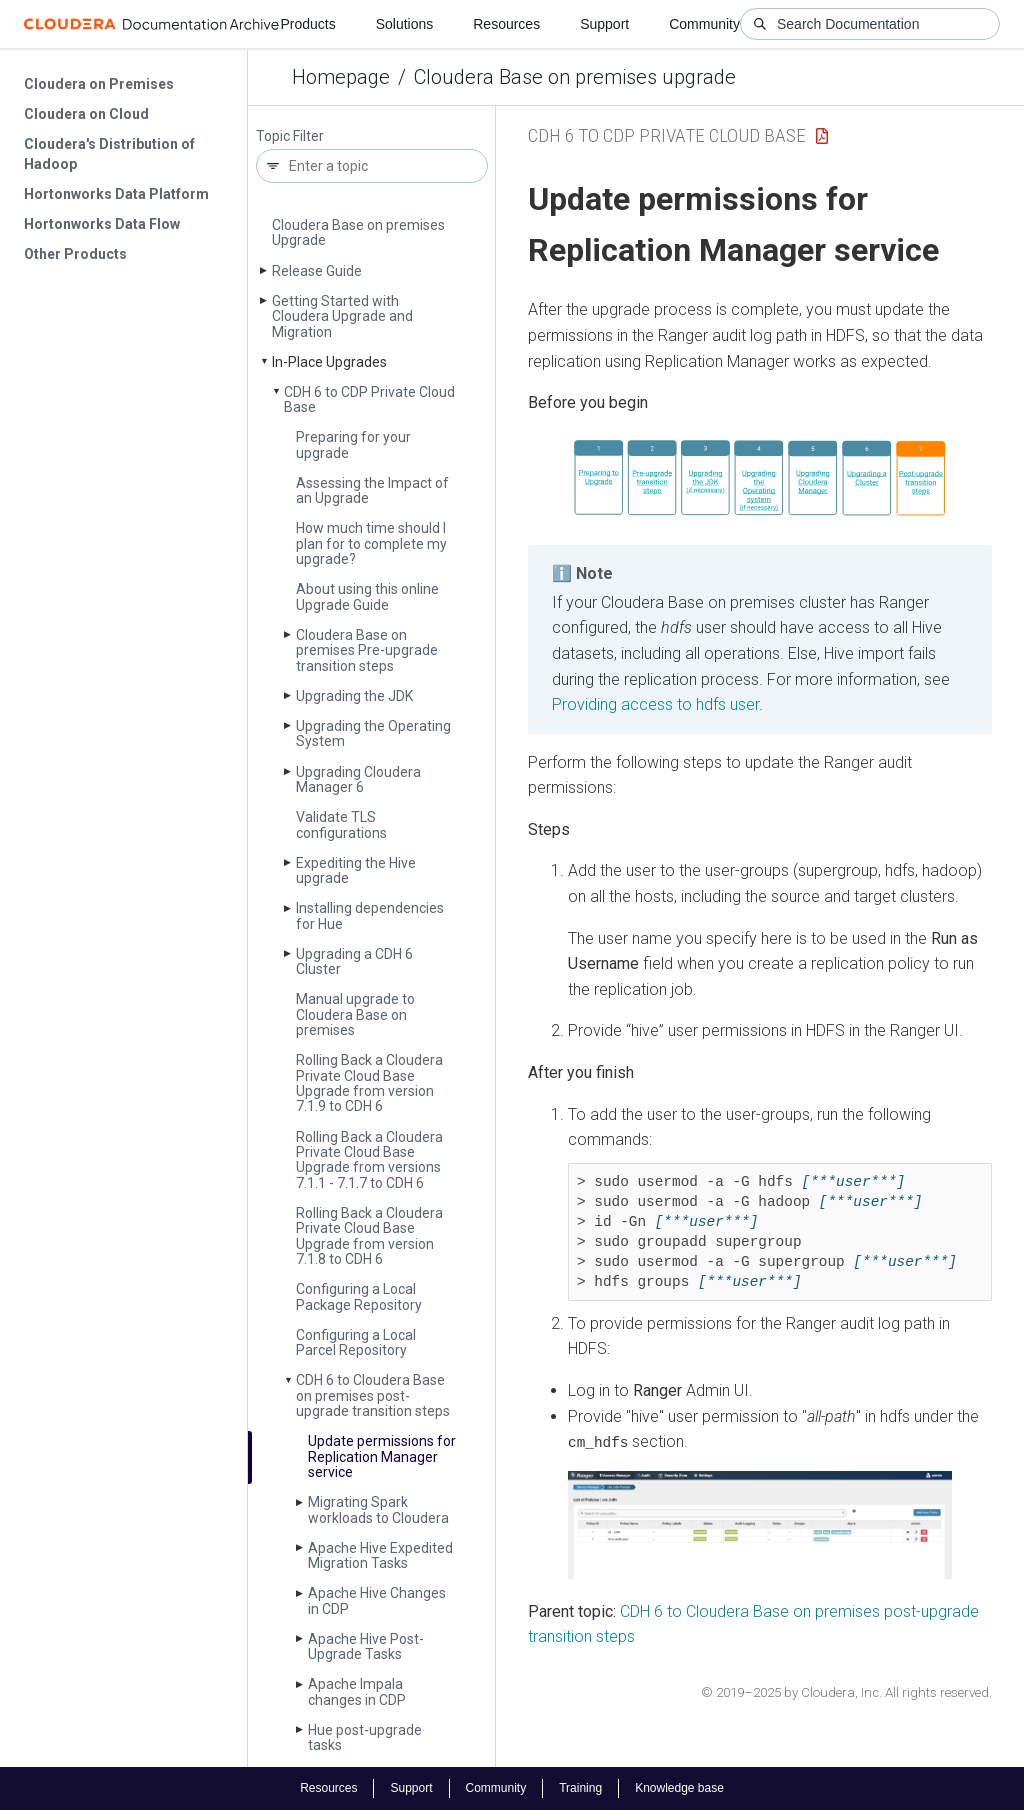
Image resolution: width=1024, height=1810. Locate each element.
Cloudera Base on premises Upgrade (358, 232)
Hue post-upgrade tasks (365, 1737)
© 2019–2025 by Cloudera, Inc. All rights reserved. (846, 1691)
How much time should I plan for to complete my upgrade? (371, 543)
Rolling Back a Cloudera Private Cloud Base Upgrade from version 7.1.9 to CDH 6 (369, 1083)
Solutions (405, 24)
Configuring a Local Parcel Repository (356, 1342)
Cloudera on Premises (99, 84)
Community (704, 24)
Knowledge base (679, 1788)
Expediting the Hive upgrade (356, 870)
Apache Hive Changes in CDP (377, 1600)
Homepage (341, 77)
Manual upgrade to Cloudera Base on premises (355, 1014)
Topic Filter (290, 136)
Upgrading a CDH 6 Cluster (354, 961)
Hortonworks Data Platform (116, 194)
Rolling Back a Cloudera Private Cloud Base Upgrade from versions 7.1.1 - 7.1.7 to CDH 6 (369, 1160)
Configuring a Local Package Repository (359, 1296)
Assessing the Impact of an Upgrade (372, 490)
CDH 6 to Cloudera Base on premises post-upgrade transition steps (373, 1395)
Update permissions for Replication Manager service (382, 1456)
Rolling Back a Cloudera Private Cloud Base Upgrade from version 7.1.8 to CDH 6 (369, 1236)
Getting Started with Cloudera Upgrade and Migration (342, 316)
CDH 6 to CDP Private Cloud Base (369, 399)
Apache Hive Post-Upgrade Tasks (366, 1646)
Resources (506, 24)
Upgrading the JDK (354, 696)
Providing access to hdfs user (655, 704)
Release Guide (317, 271)
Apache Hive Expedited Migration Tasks (380, 1555)
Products (307, 24)
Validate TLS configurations (341, 824)
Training (580, 1788)
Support (604, 24)
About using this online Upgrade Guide (367, 596)
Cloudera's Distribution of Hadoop (109, 154)
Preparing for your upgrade (353, 444)
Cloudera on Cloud (86, 114)
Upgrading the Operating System (373, 733)
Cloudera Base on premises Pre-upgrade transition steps (367, 650)
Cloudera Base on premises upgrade (575, 77)
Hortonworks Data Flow (102, 224)
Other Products (75, 254)
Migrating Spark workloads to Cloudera (378, 1509)
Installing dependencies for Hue (370, 915)
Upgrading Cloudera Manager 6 (358, 779)
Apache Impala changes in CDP (357, 1691)
